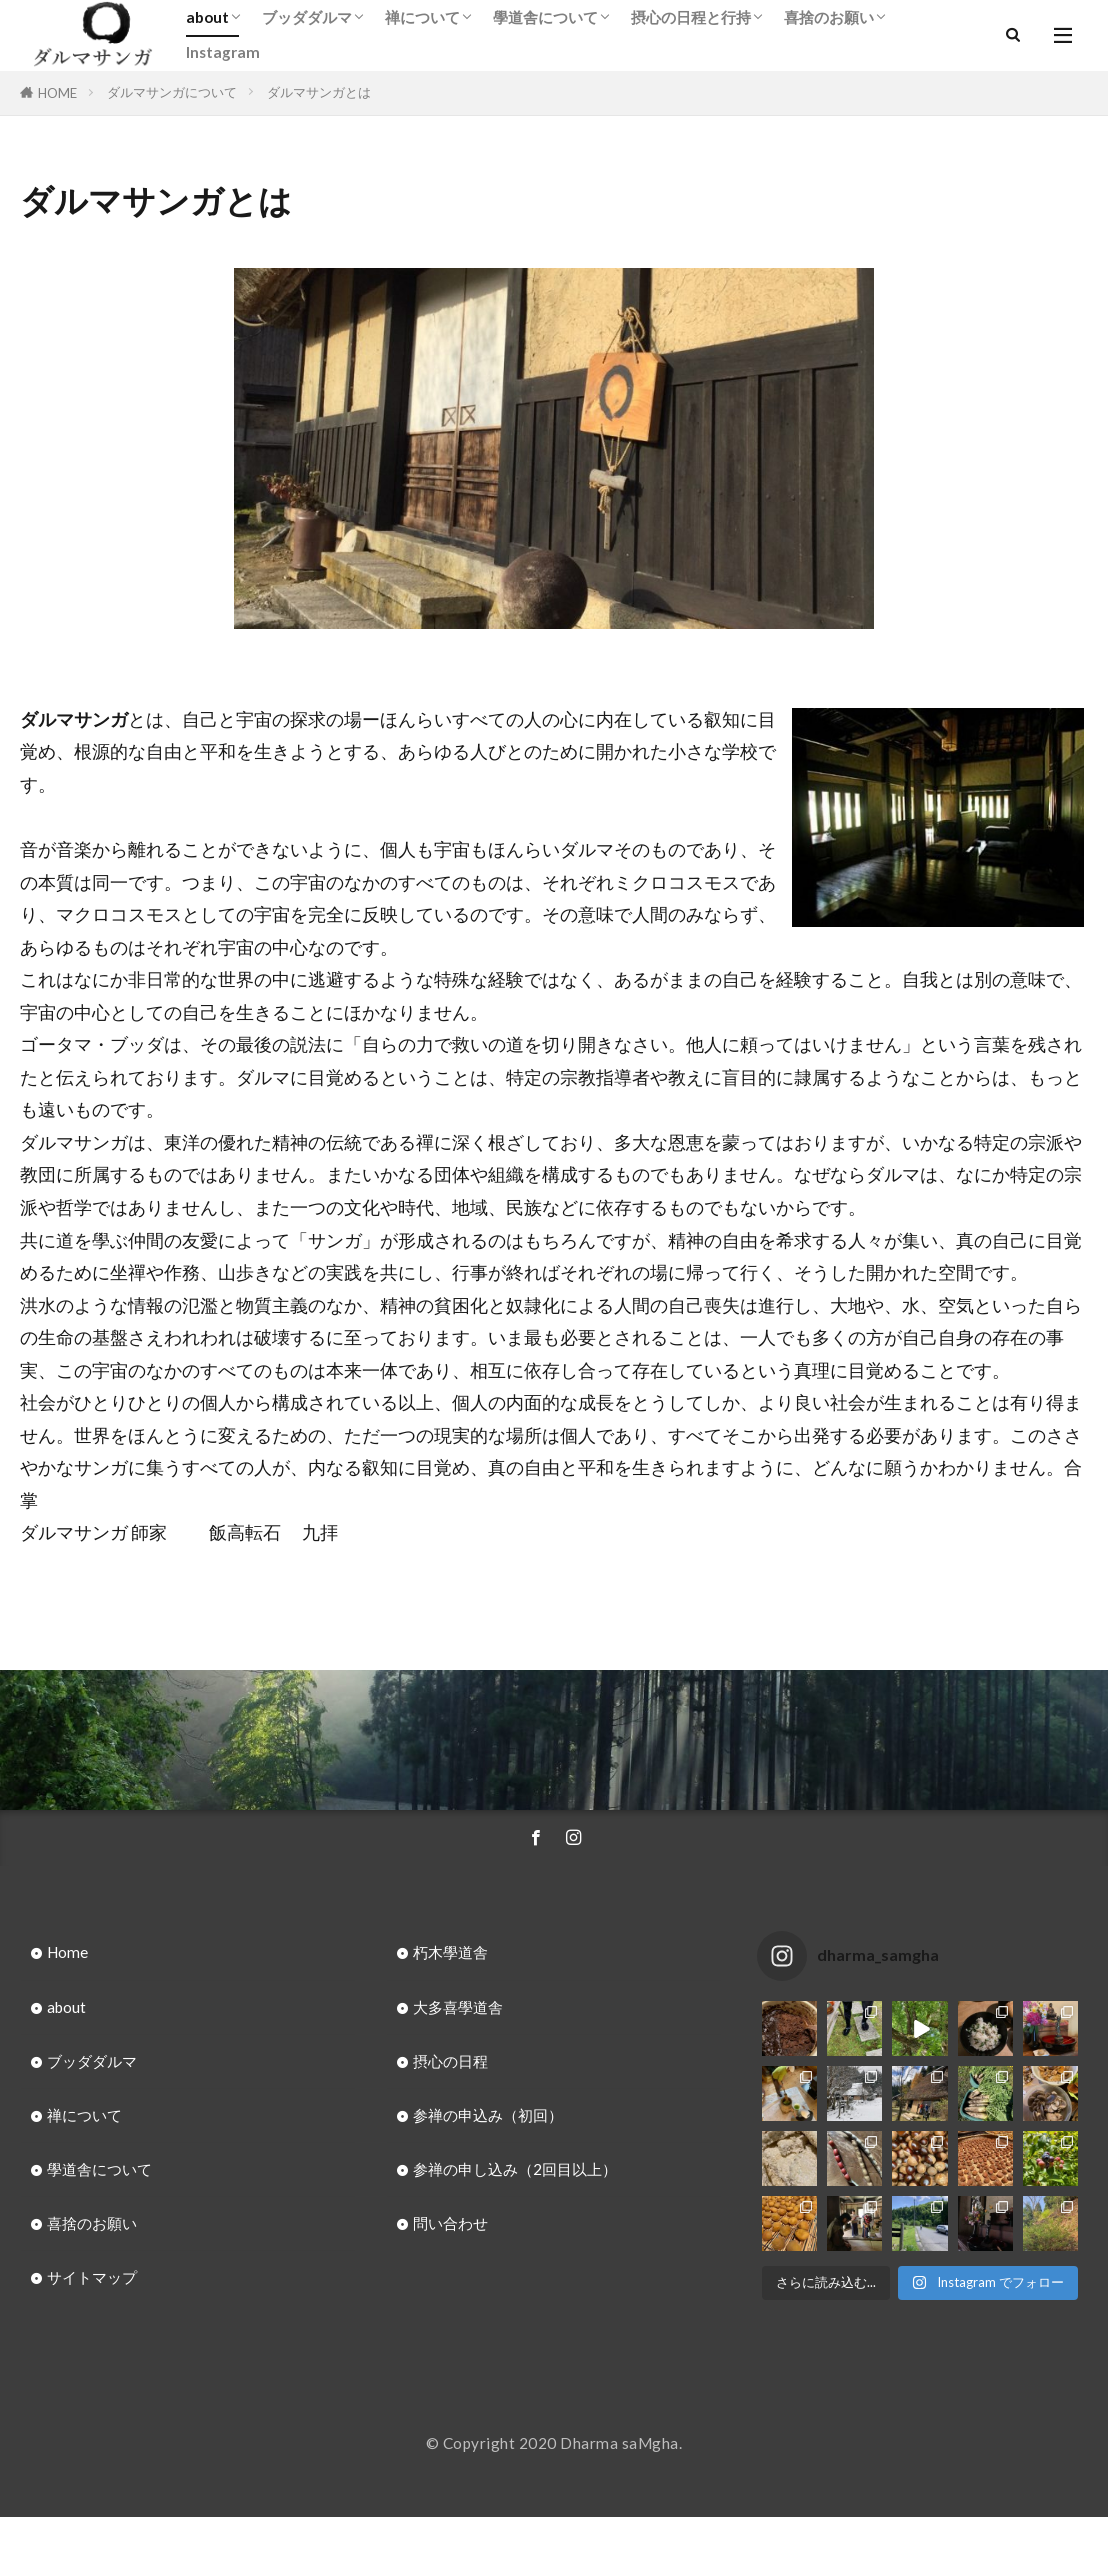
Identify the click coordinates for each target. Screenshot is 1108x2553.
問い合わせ (450, 2223)
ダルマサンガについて (172, 92)
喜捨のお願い (829, 17)
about (207, 17)
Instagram (223, 52)
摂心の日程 (450, 2061)
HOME (57, 93)
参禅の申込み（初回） (488, 2115)
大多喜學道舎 (458, 2007)
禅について (422, 17)
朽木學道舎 (450, 1952)
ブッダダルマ (307, 17)
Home (67, 1952)
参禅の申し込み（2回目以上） (515, 2169)
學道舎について (545, 17)
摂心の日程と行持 (691, 17)
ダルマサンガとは (319, 92)
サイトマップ (92, 2277)
